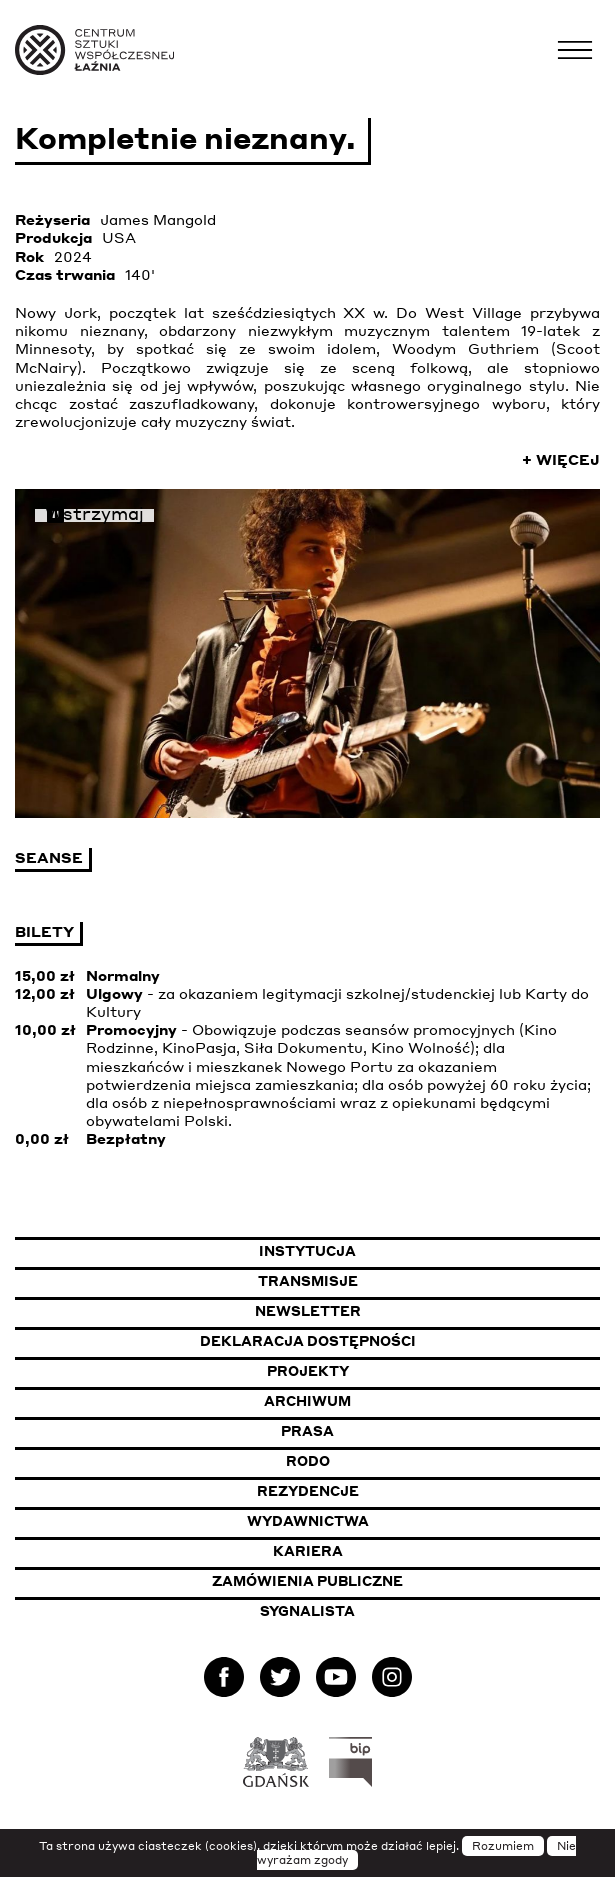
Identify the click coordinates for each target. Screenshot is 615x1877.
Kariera (308, 1551)
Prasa (307, 1431)
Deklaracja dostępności (308, 1341)
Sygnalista (307, 1611)
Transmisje (406, 1280)
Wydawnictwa (308, 1521)
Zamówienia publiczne (360, 1580)
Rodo (308, 1461)
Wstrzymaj (94, 515)
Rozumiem (503, 1846)
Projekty (308, 1371)
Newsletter (308, 1311)
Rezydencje (308, 1491)
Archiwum (307, 1401)
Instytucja (307, 1251)
